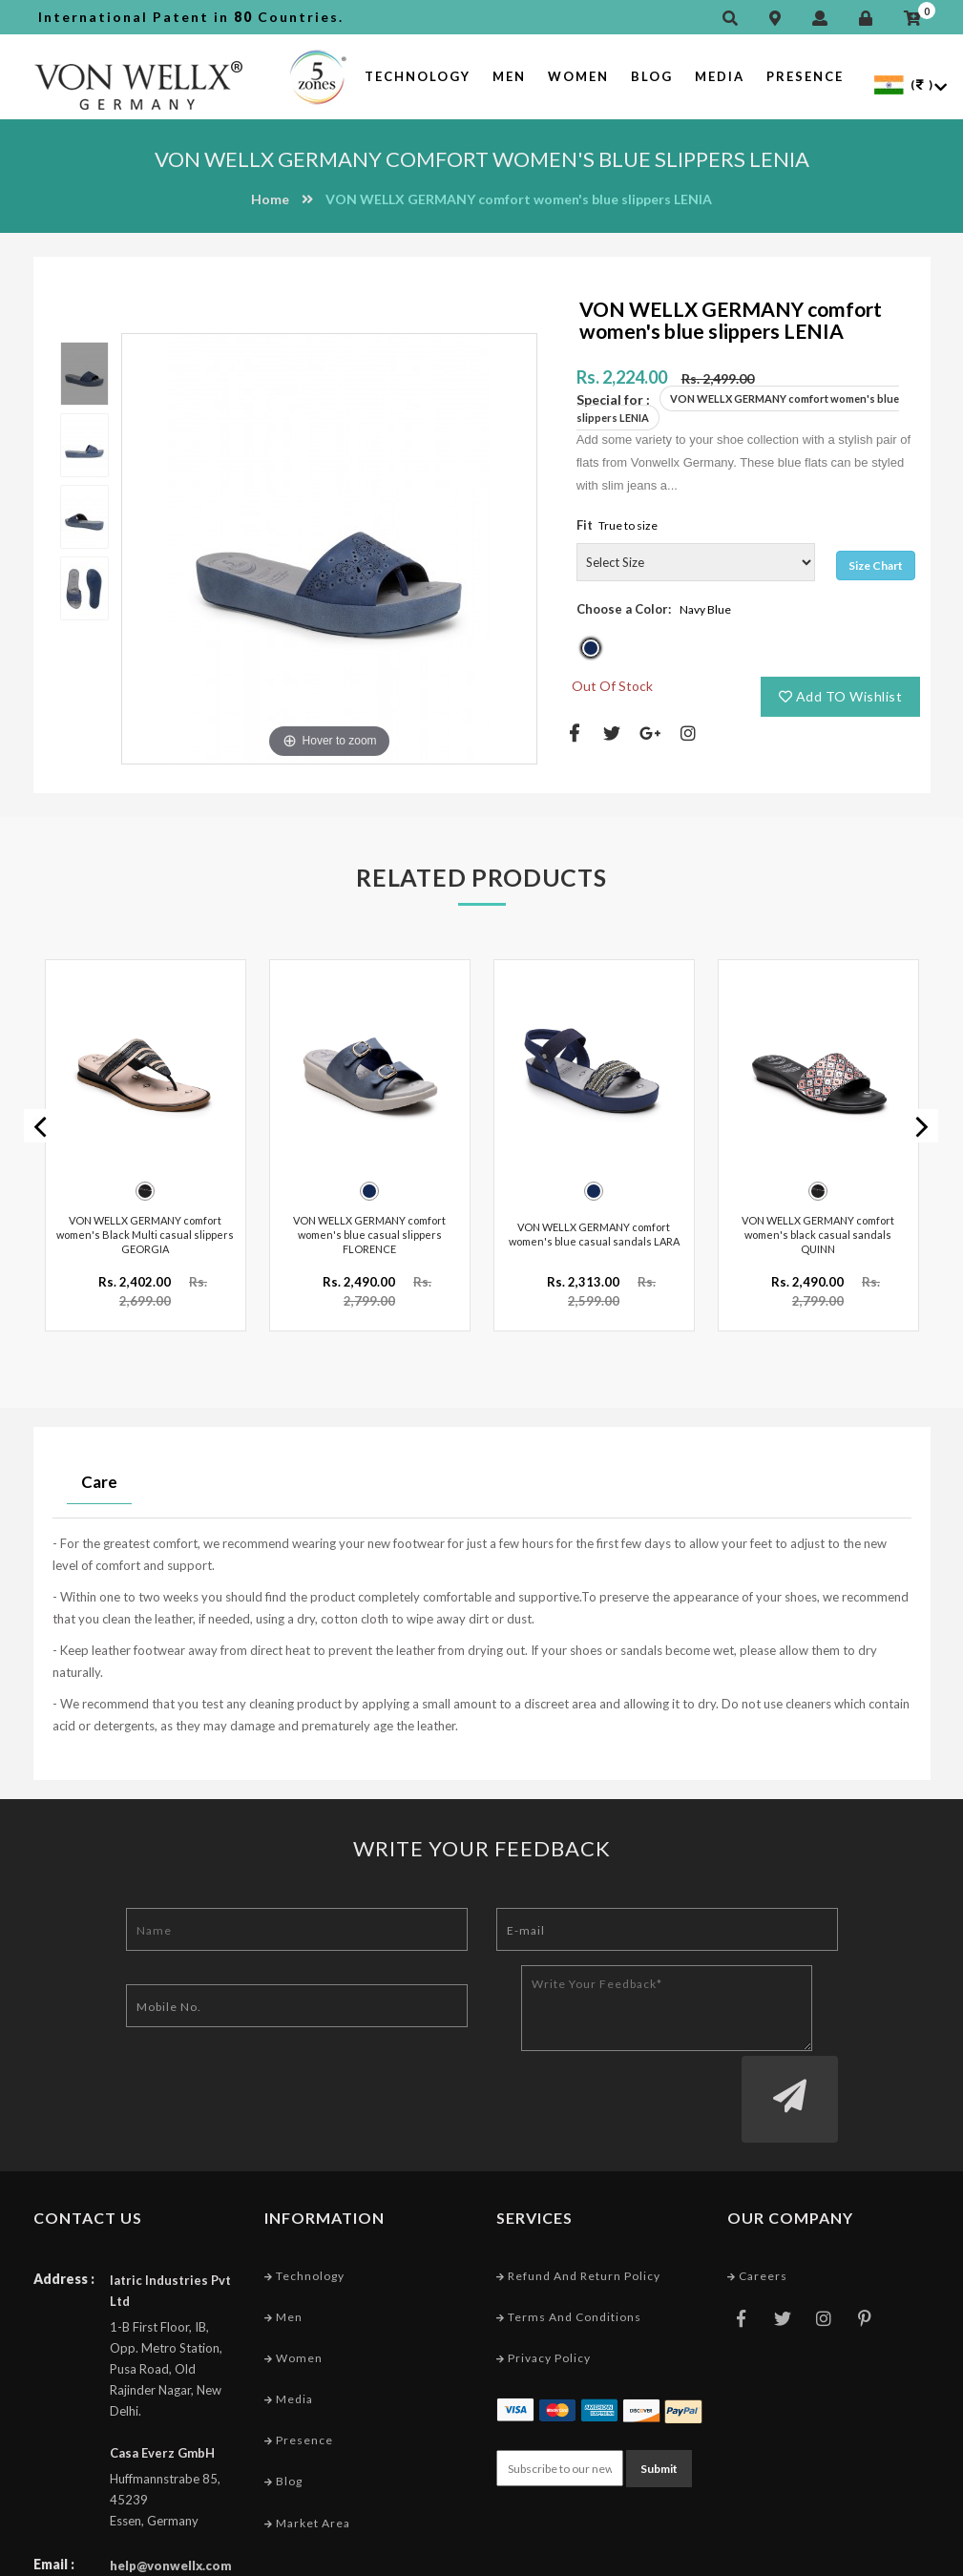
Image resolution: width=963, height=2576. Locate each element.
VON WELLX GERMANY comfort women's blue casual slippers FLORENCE (369, 1228)
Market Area (307, 2446)
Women (578, 76)
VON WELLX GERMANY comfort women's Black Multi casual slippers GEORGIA (145, 1228)
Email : (53, 2487)
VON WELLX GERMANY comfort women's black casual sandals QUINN (818, 1228)
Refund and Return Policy (578, 2198)
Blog (652, 76)
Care (99, 1477)
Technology (418, 76)
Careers (757, 2198)
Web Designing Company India (836, 2556)
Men (509, 76)
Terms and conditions (568, 2239)
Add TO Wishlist (841, 696)
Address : (63, 2201)
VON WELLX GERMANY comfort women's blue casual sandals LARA (594, 1229)
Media (719, 76)
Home (270, 199)
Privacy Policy (543, 2280)
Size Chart (875, 565)
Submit (659, 2389)
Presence (805, 76)
